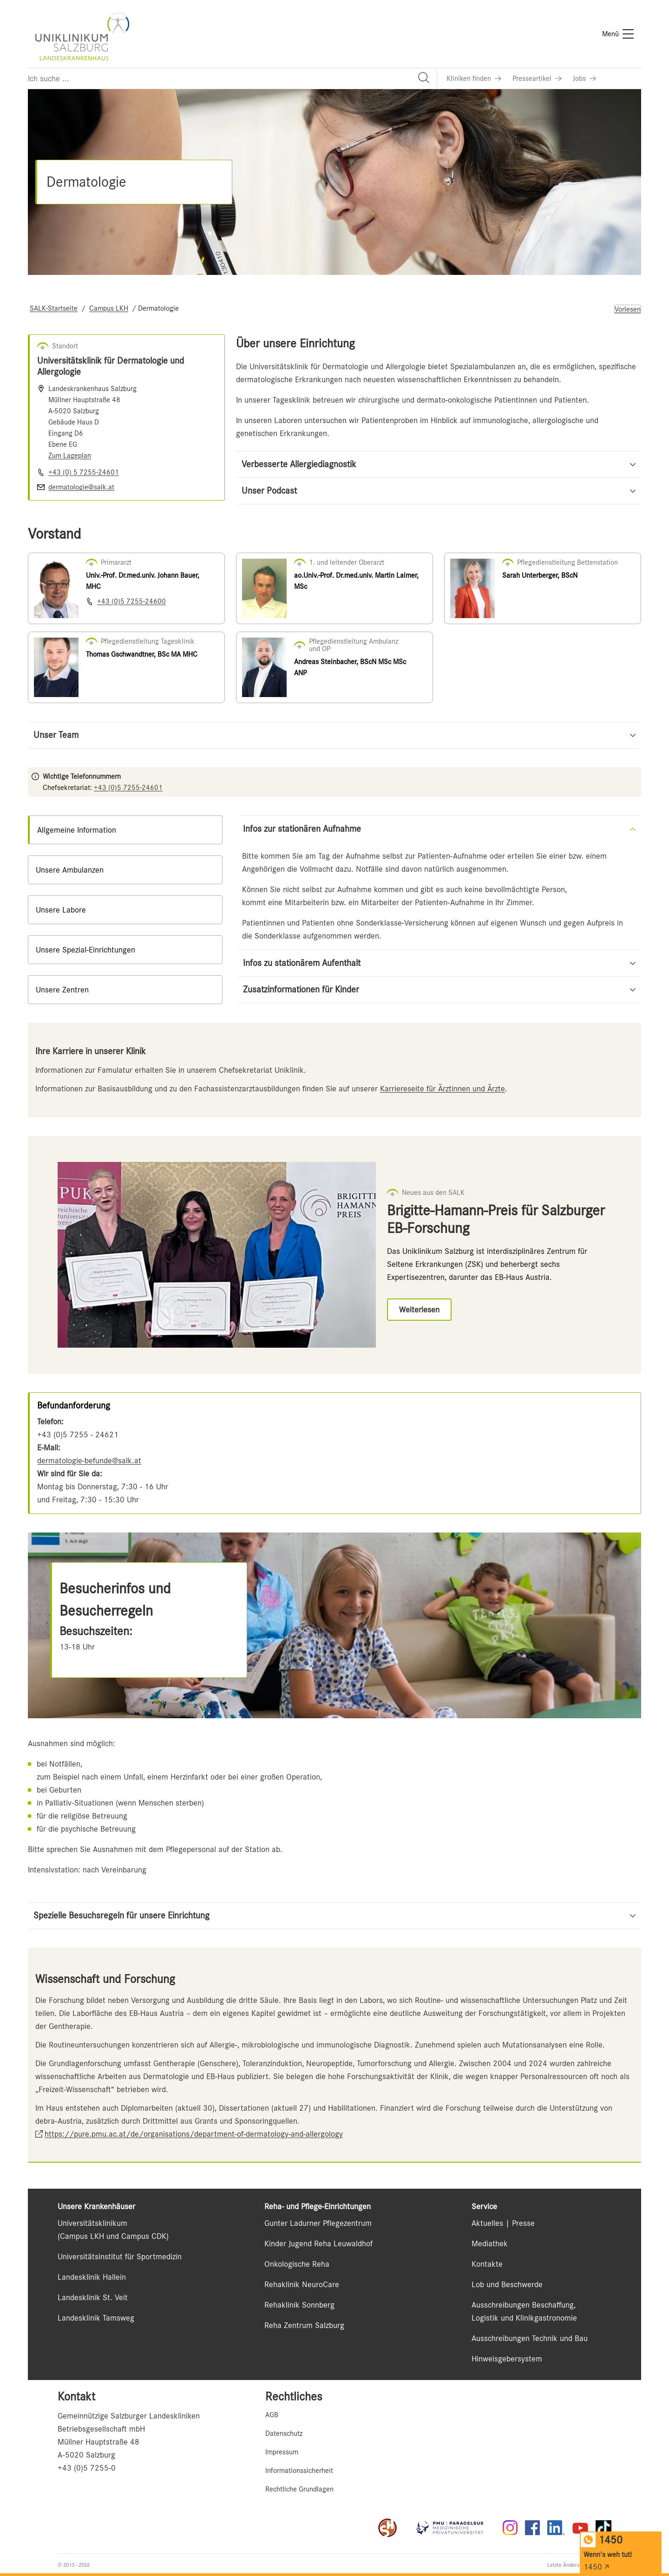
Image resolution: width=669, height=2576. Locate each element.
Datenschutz (283, 2433)
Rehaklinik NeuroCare (301, 2284)
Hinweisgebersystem (507, 2358)
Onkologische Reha (296, 2264)
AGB (271, 2415)
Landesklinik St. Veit (93, 2297)
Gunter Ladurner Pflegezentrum (318, 2223)
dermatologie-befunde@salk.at (89, 1460)
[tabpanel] (439, 909)
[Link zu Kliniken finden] (473, 78)
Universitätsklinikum (92, 2223)
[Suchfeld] (232, 78)
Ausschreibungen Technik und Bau (530, 2338)
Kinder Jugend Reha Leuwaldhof (318, 2243)
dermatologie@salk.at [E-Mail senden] (81, 487)
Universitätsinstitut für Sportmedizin (120, 2256)
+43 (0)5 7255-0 (87, 2467)
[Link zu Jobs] (584, 78)
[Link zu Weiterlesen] (419, 1309)
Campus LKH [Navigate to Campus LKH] (108, 308)
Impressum (281, 2452)
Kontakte (487, 2264)
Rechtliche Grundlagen (299, 2489)
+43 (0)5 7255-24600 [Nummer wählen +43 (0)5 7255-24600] (131, 601)
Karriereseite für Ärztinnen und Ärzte (442, 1088)
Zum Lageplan (69, 455)
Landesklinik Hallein (92, 2277)
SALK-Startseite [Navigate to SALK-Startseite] (54, 308)
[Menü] (618, 33)
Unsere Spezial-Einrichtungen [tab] (85, 949)
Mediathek (490, 2243)
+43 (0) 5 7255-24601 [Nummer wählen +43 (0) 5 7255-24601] (83, 472)
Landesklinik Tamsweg (96, 2317)
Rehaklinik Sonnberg (299, 2304)
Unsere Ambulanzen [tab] (70, 869)
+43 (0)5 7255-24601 (128, 787)
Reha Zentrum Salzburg (304, 2325)
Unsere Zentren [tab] (62, 989)
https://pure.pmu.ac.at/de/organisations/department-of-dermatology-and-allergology (194, 2134)
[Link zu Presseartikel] (537, 78)
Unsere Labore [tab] (61, 909)
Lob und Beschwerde (507, 2284)
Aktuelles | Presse (503, 2223)
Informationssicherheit (299, 2470)
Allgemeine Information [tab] (76, 830)
